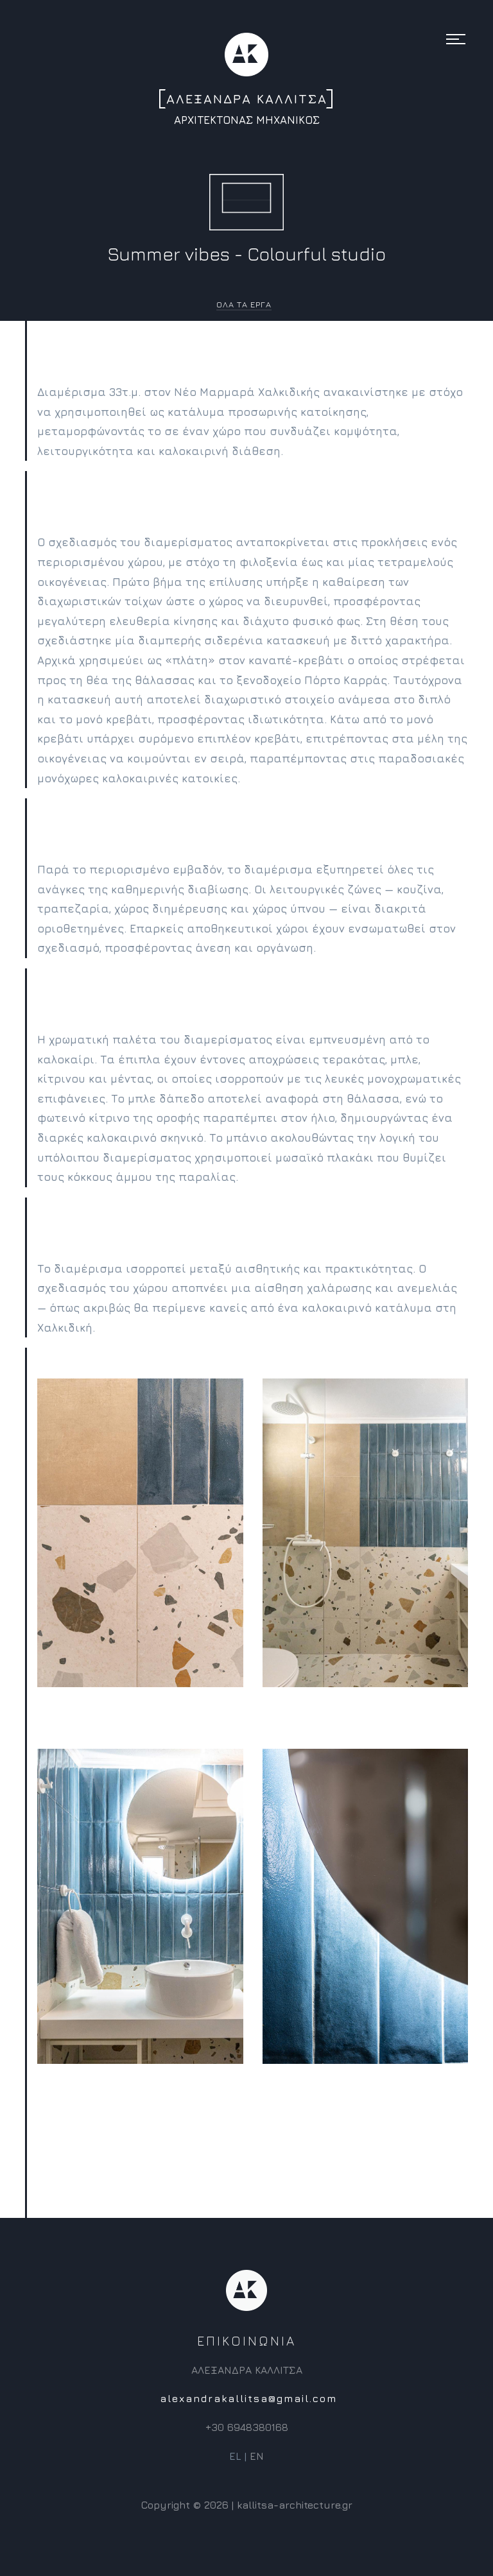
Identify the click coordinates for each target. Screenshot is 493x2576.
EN (257, 2466)
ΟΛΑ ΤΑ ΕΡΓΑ (244, 304)
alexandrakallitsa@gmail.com (248, 2408)
